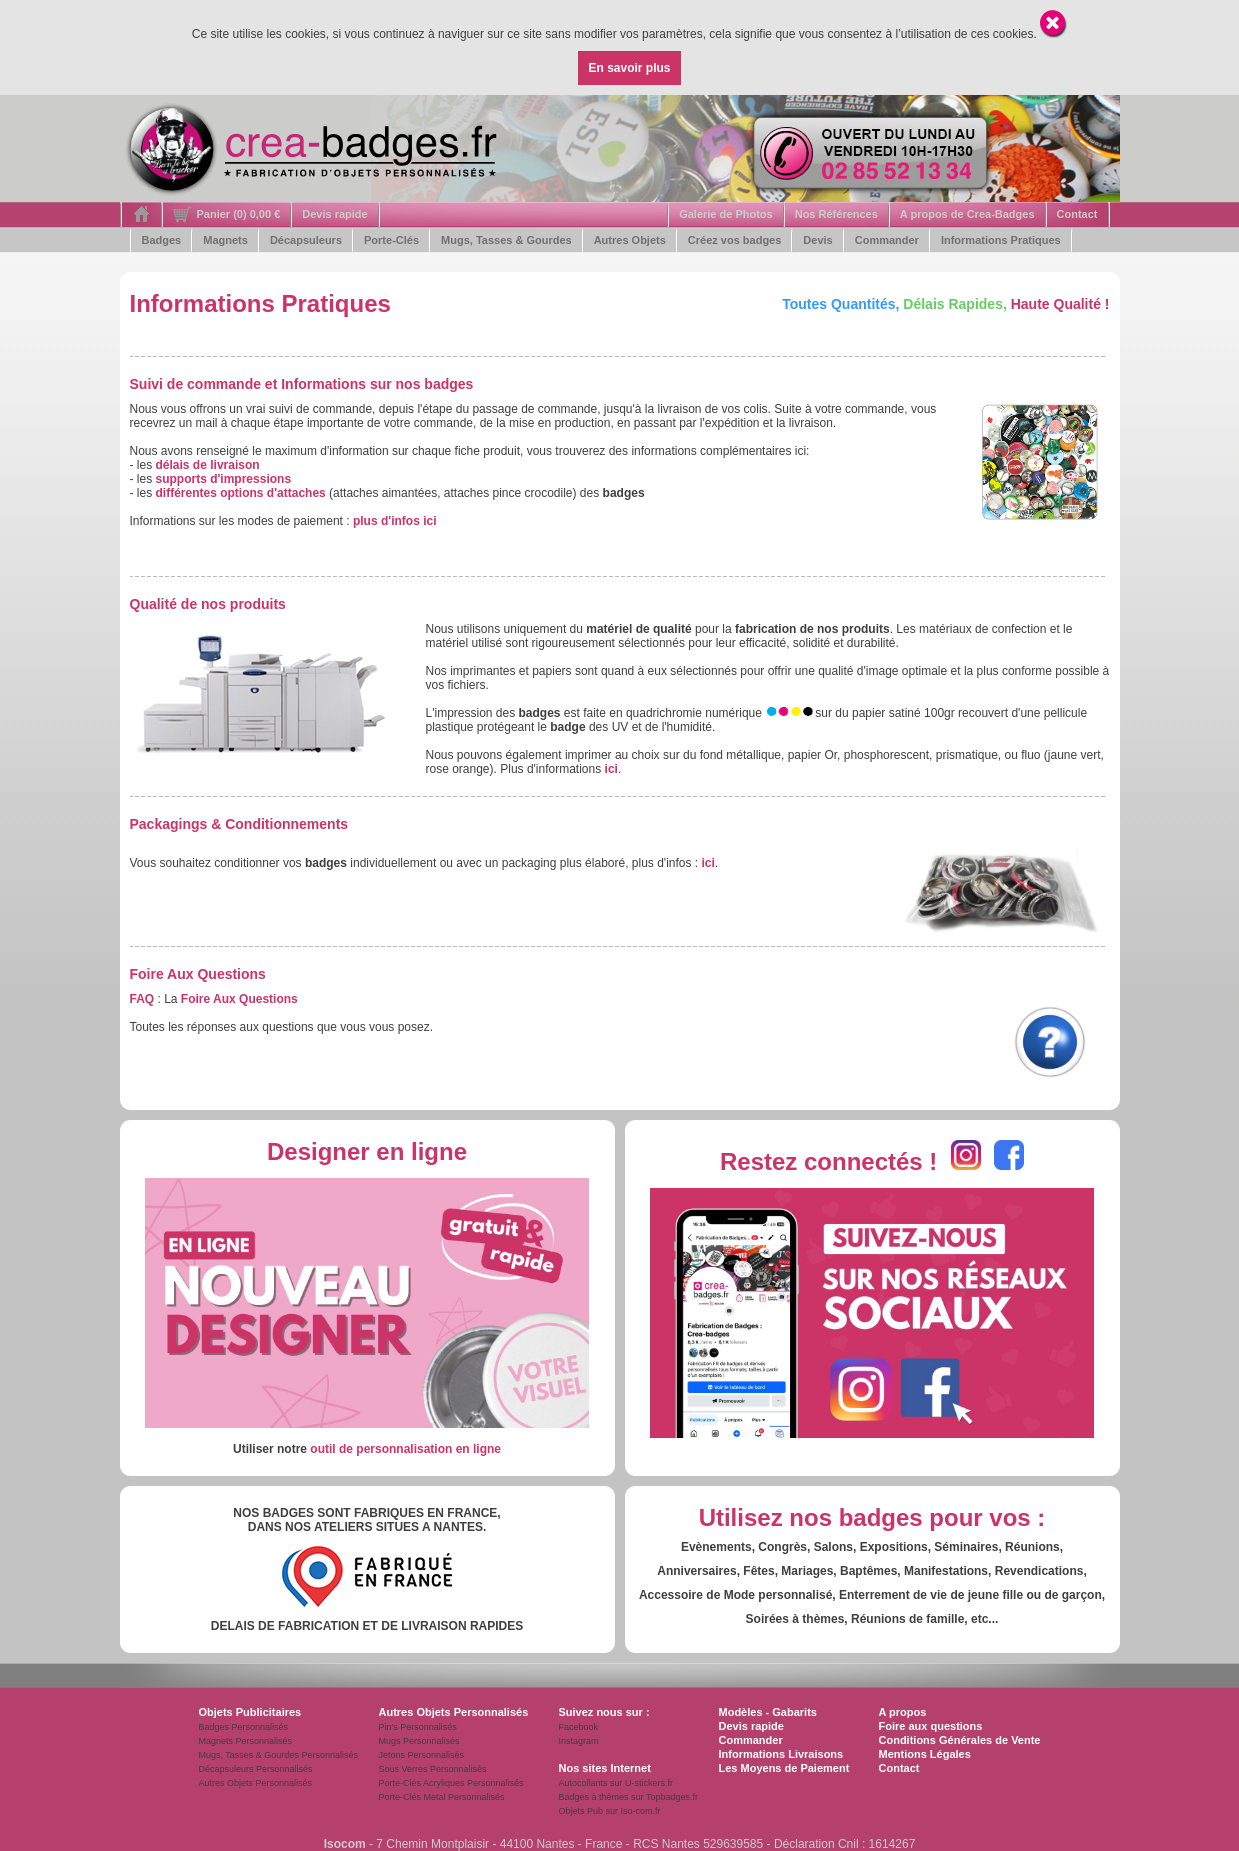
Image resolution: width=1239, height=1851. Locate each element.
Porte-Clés (391, 240)
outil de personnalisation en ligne (405, 1449)
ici (611, 769)
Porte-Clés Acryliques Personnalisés (451, 1783)
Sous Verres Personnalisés (433, 1769)
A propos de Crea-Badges (967, 214)
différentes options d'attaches (241, 493)
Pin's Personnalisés (418, 1727)
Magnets (225, 240)
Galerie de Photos (726, 214)
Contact (1077, 214)
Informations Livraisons (781, 1754)
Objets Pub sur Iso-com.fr (610, 1811)
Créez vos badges (735, 240)
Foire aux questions (931, 1726)
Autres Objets (630, 240)
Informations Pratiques (1001, 240)
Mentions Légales (925, 1754)
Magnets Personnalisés (246, 1741)
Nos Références (836, 214)
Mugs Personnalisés (419, 1741)
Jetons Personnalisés (422, 1755)
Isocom (345, 1844)
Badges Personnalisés (244, 1727)
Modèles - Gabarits (768, 1712)
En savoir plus (629, 68)
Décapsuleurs (306, 240)
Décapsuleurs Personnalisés (256, 1769)
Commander (887, 240)
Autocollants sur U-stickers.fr (616, 1783)
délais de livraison (208, 465)
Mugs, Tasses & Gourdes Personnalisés (278, 1755)
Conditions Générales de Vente (960, 1740)
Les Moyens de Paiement (784, 1768)
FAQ (142, 999)
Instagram (579, 1741)
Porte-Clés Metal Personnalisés (442, 1797)
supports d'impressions (224, 479)
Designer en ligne (367, 1151)
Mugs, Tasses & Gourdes (506, 240)
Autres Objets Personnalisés (256, 1783)
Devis (817, 240)
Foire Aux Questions (239, 999)
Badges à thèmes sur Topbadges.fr (628, 1797)
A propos (903, 1712)
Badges (162, 240)
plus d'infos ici (395, 521)
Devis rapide (334, 214)
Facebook (579, 1727)
